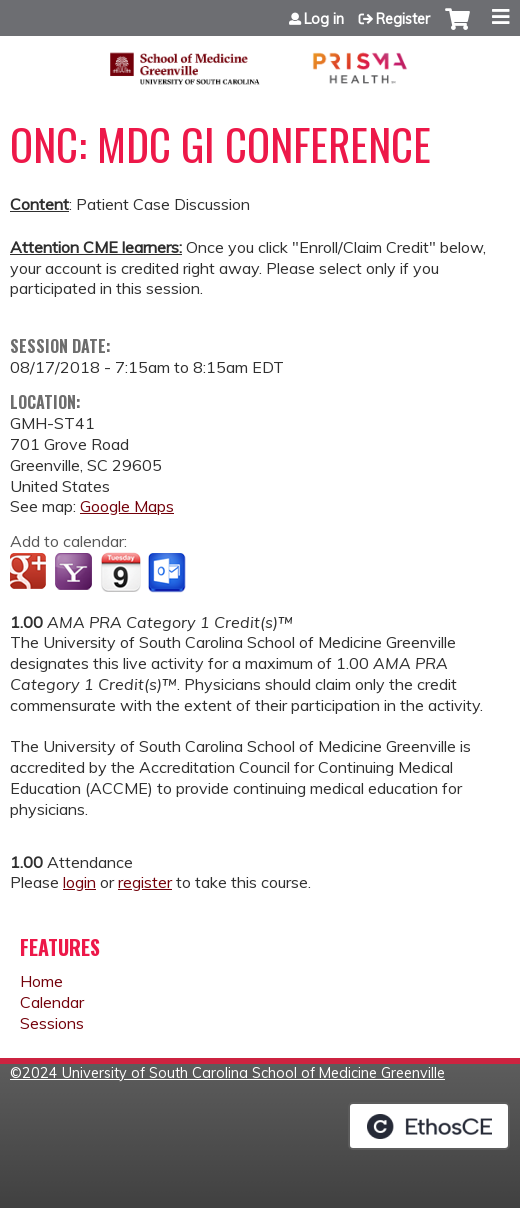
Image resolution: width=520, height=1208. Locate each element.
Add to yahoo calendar (75, 573)
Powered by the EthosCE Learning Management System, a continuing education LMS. (429, 1126)
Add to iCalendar (120, 572)
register (145, 882)
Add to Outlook (168, 573)
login (79, 882)
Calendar (52, 1002)
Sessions (52, 1023)
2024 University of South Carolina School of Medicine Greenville (233, 1073)
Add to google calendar (30, 573)
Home (41, 981)
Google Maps (127, 506)
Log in (324, 19)
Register (403, 19)
